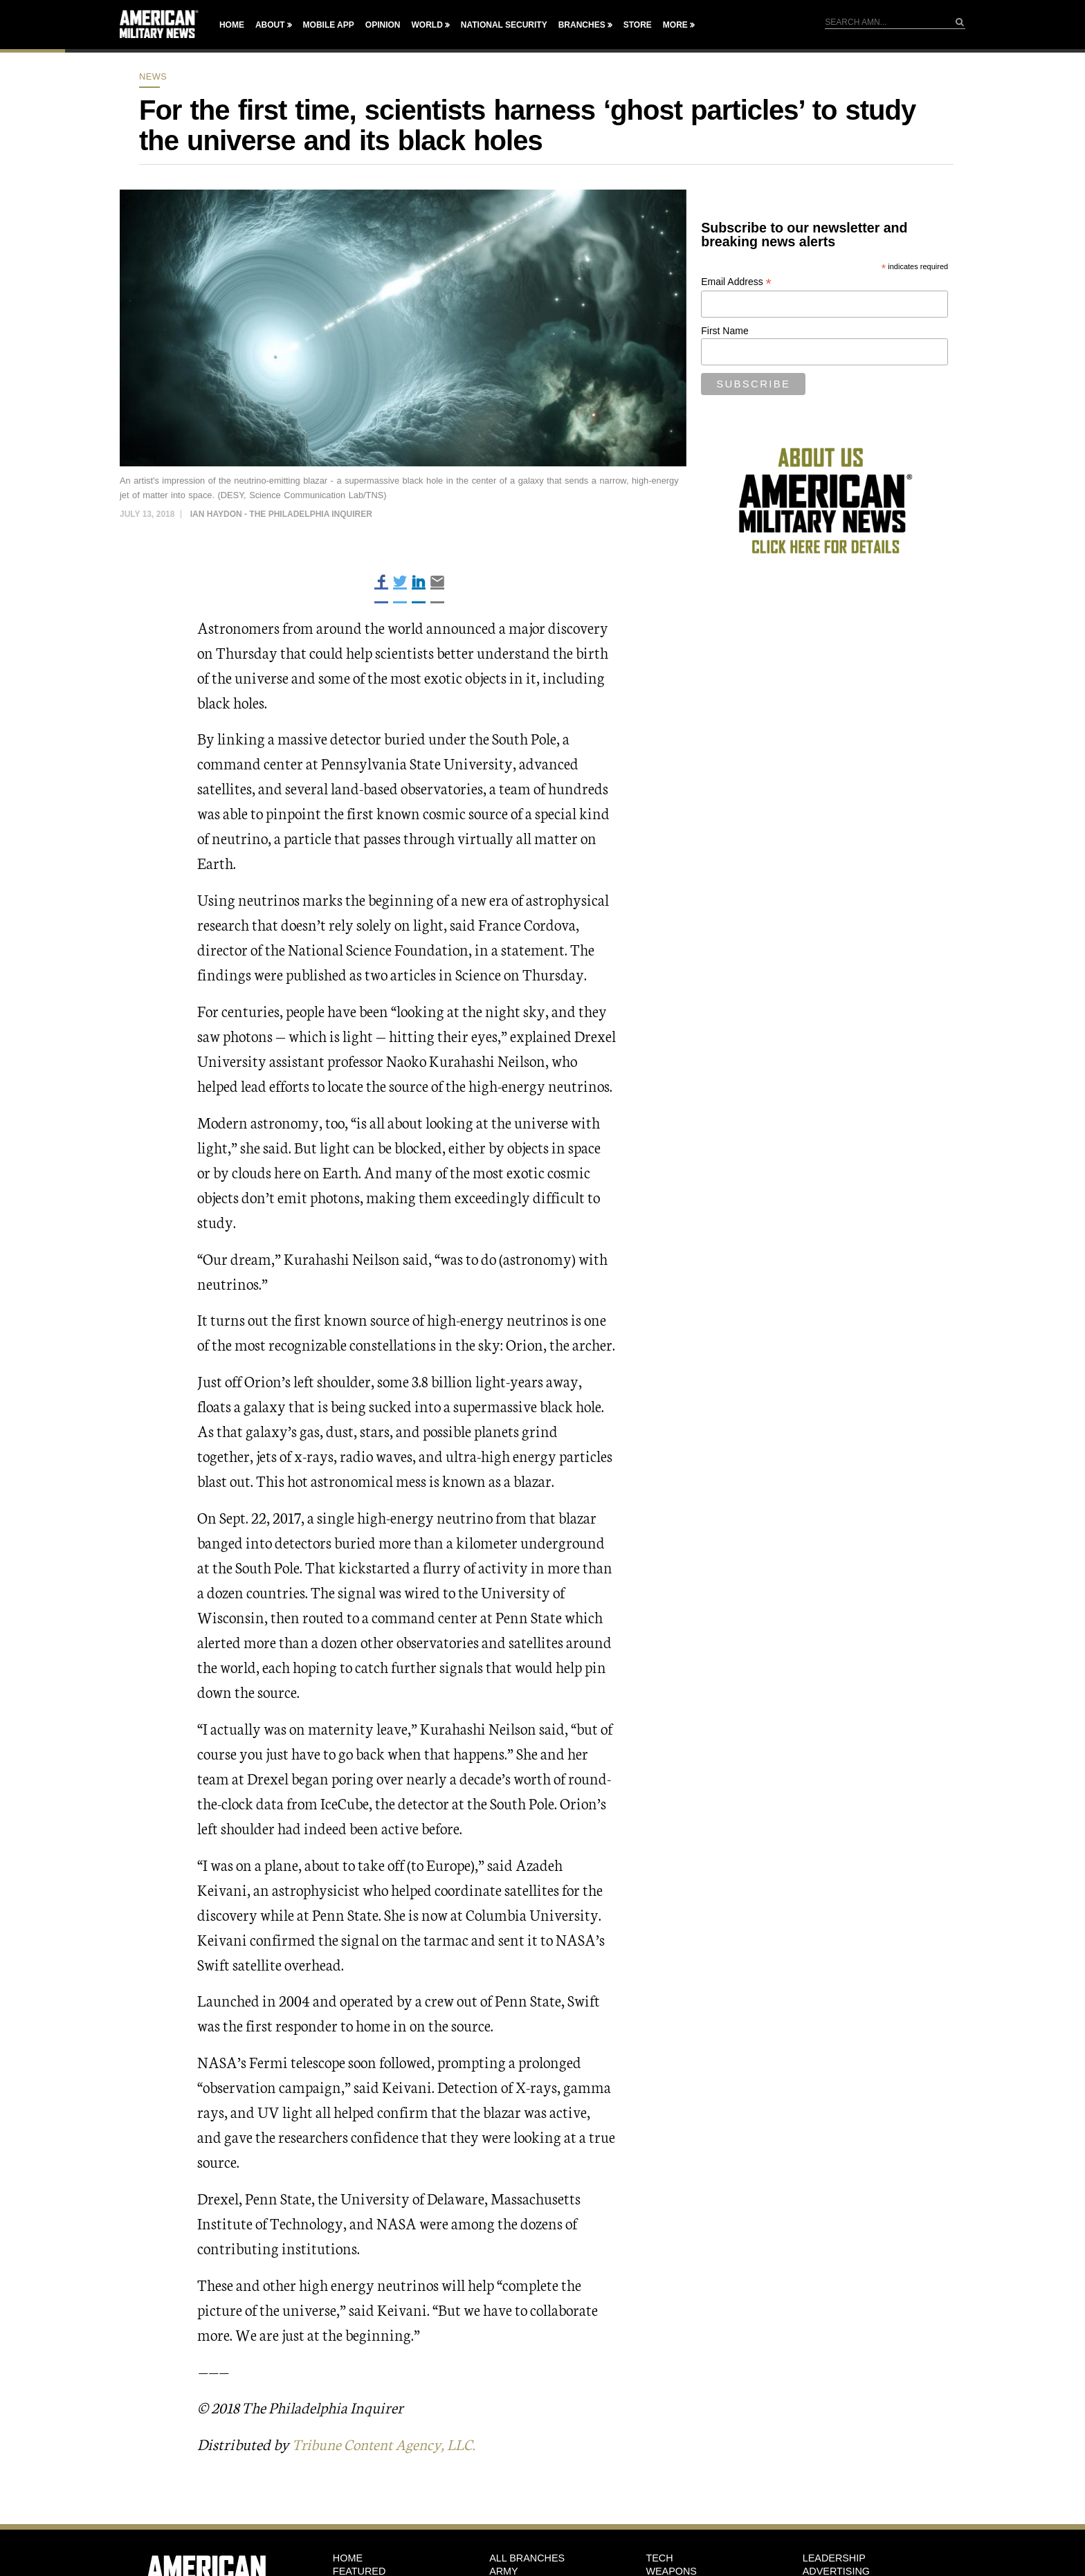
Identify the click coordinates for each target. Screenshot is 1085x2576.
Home (231, 25)
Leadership (834, 2558)
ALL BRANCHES (527, 2558)
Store (637, 25)
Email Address (736, 282)
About (270, 25)
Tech (659, 2558)
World (426, 25)
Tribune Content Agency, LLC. (388, 2443)
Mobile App (328, 25)
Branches (581, 25)
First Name (724, 330)
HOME (348, 2558)
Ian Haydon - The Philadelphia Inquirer (281, 514)
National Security (504, 25)
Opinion (383, 25)
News (153, 76)
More (675, 25)
